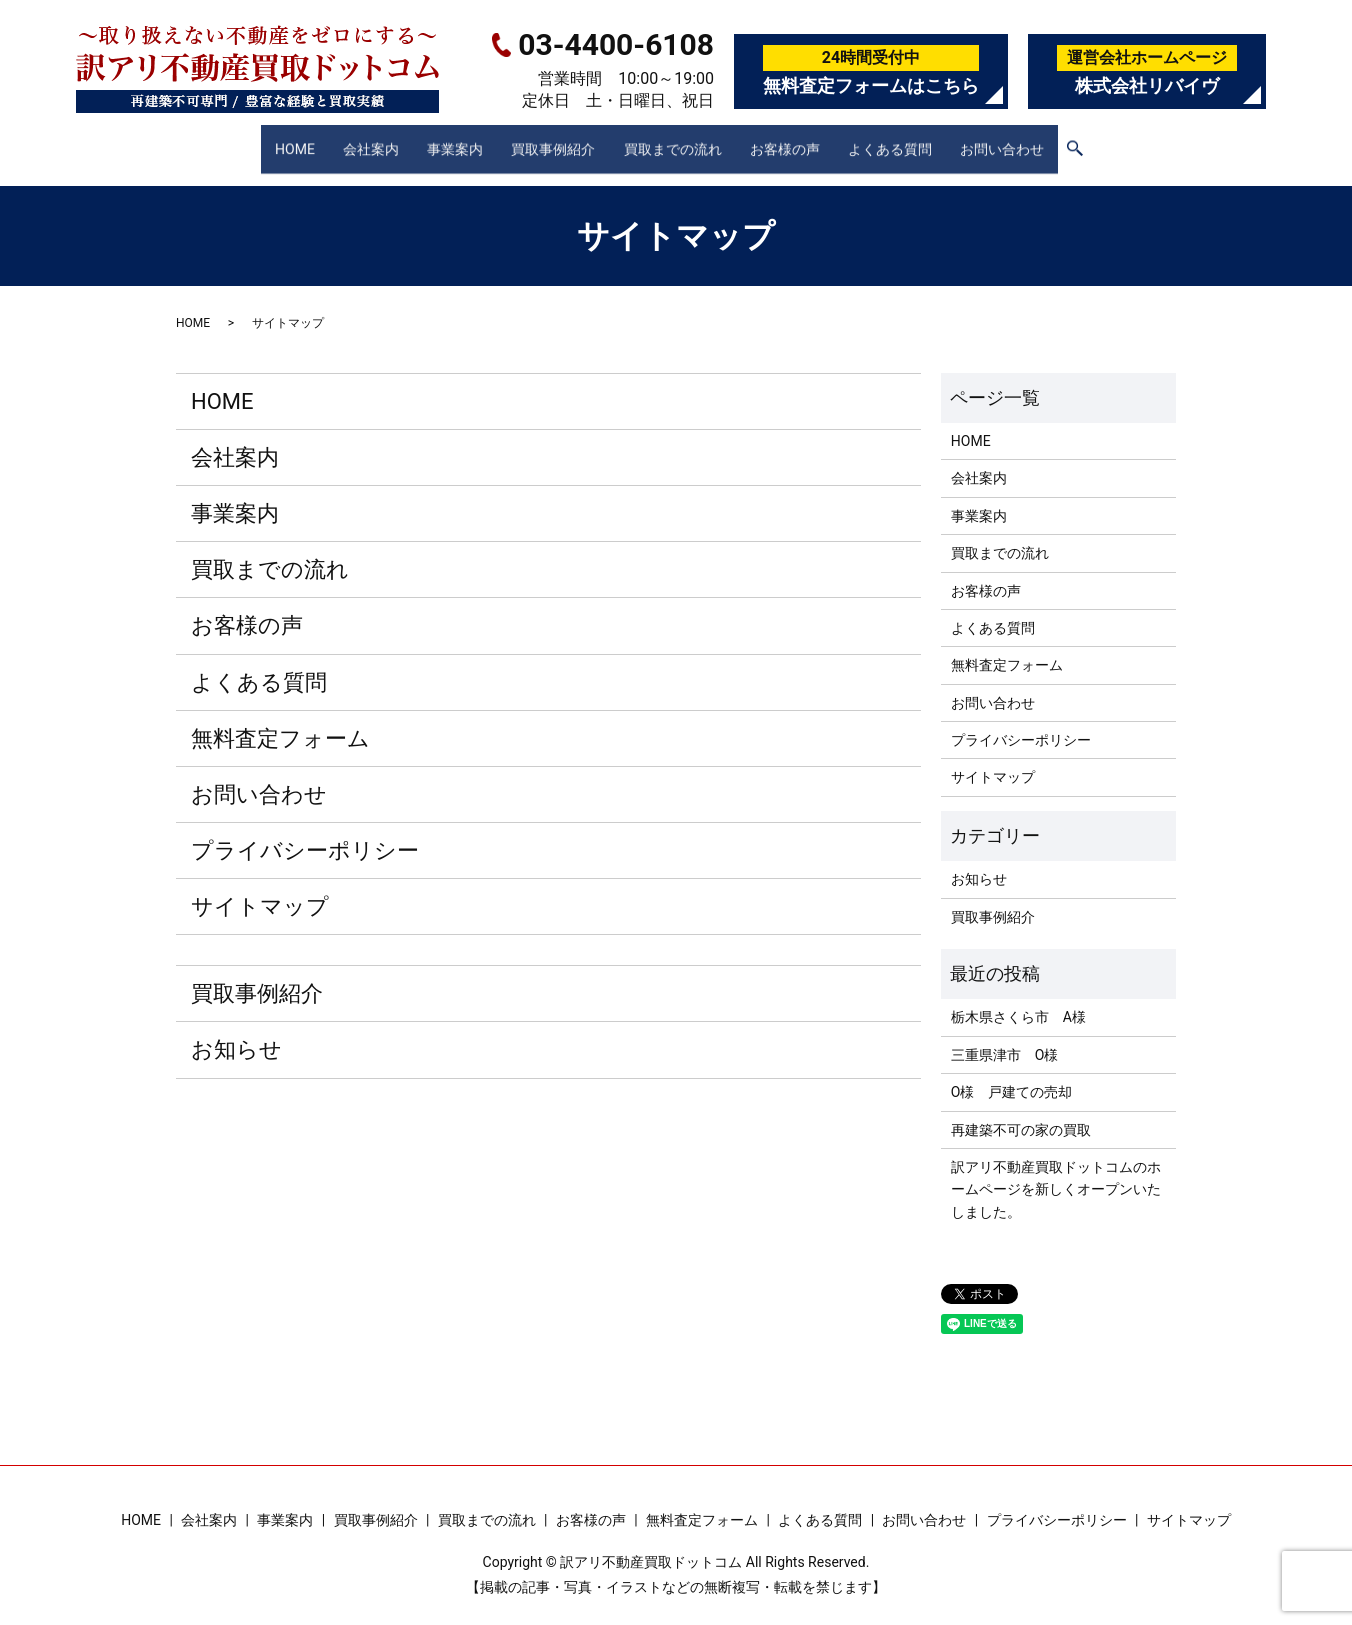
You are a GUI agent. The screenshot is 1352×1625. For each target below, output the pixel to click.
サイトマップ (260, 887)
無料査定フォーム (280, 719)
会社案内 (357, 139)
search (1096, 141)
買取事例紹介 (550, 139)
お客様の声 (793, 139)
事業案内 (447, 139)
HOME (276, 139)
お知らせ (236, 1030)
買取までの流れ (675, 139)
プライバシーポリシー (305, 831)
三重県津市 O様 (1005, 1036)
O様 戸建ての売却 (1012, 1073)
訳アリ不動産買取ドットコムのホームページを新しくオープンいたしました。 (1056, 1170)
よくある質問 (903, 139)
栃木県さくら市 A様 (1018, 998)
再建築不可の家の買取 (1021, 1110)
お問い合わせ (1021, 139)
